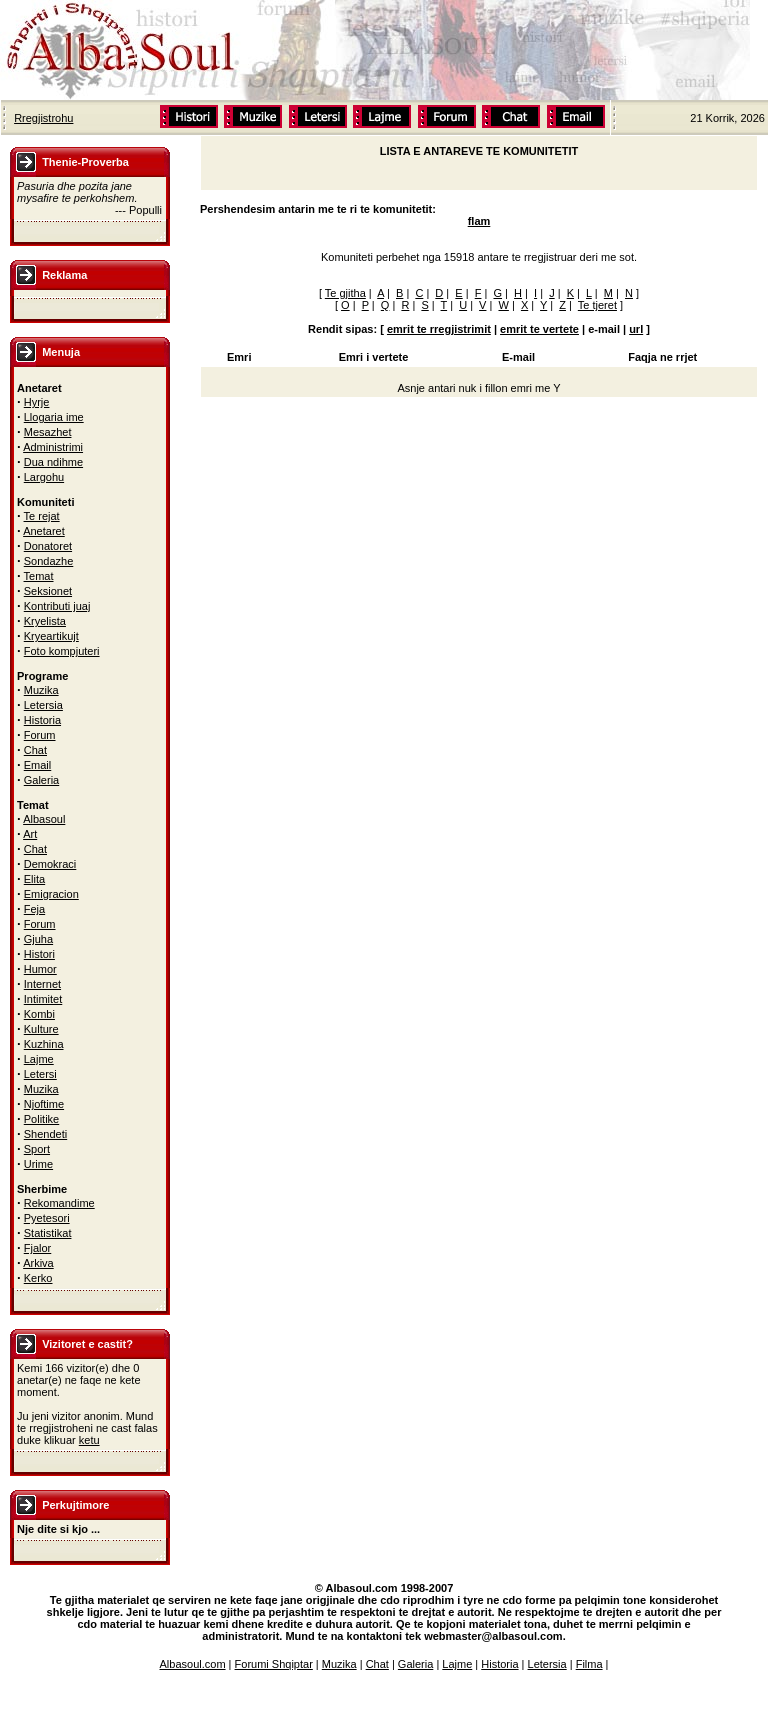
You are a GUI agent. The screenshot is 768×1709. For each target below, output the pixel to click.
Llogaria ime (54, 417)
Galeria (41, 780)
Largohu (44, 477)
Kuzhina (44, 1044)
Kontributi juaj (57, 606)
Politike (41, 1119)
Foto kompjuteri (62, 651)
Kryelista (45, 621)
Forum (40, 735)
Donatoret (48, 546)
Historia (42, 720)
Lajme (39, 1059)
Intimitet (43, 999)
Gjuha (38, 939)
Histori (39, 954)
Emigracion (51, 894)
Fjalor (38, 1248)
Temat (39, 576)
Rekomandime (59, 1203)
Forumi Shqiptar (274, 1664)
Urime (38, 1164)
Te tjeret (597, 305)
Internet (42, 984)
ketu (89, 1440)
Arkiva (38, 1263)
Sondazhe (49, 561)
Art (30, 834)
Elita (34, 879)
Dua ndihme (53, 462)
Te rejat (42, 516)
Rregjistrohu (43, 118)
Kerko (38, 1278)
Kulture (41, 1029)
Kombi (39, 1014)
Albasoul (44, 819)
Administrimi (53, 447)
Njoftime (44, 1104)
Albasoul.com (193, 1664)
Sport (37, 1149)
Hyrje (37, 402)
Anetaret (44, 531)
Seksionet (48, 591)
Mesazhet (48, 432)
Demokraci (50, 864)
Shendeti (45, 1134)
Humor (40, 969)
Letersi (40, 1074)
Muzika (41, 690)
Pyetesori (47, 1218)
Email (38, 765)
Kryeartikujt (51, 636)
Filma (589, 1664)
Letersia (43, 705)
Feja (34, 909)
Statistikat (48, 1233)
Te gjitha (345, 293)
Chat (35, 750)
